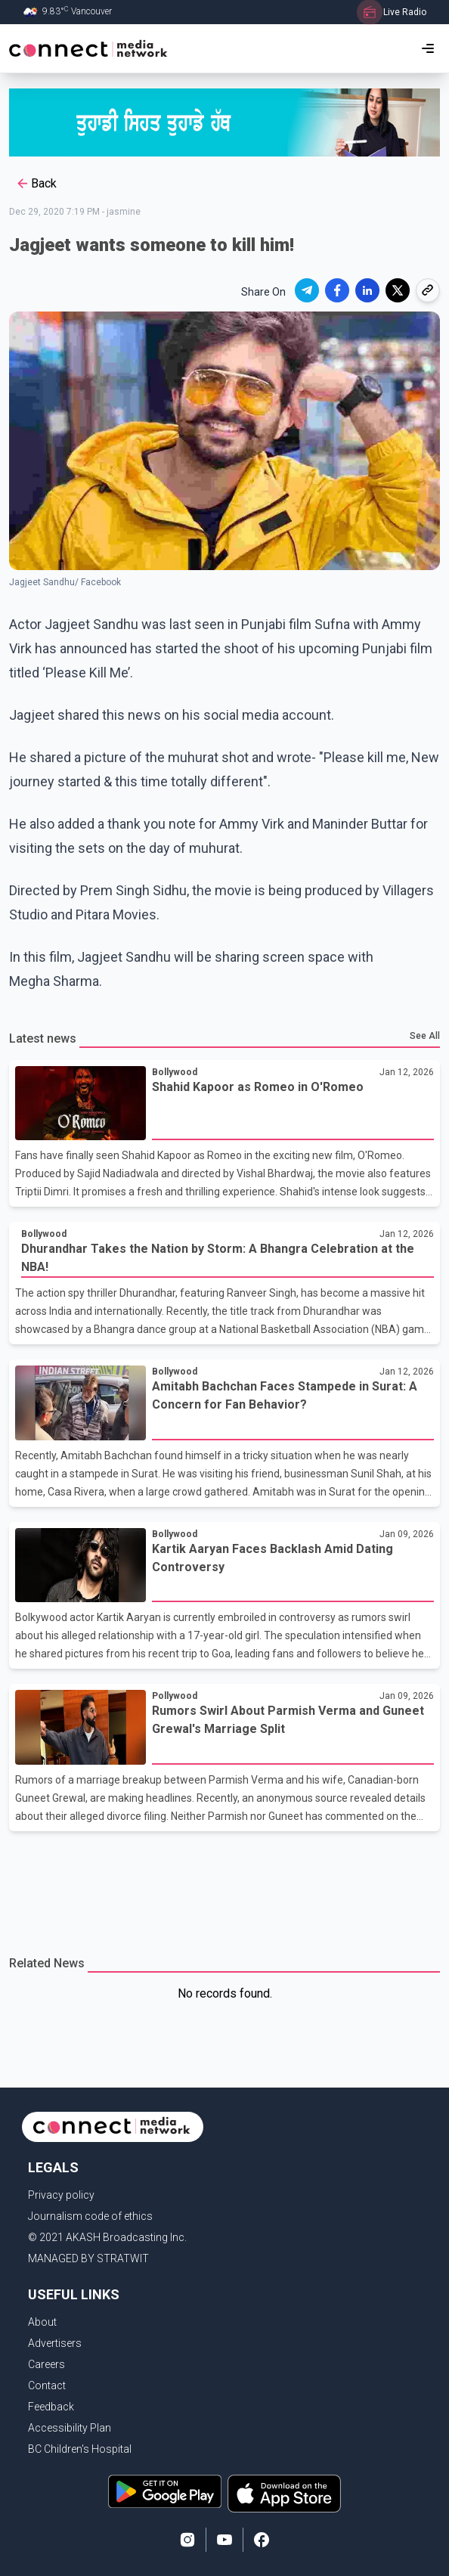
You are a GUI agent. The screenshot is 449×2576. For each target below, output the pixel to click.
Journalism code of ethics (90, 2216)
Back (36, 183)
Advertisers (55, 2343)
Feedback (51, 2407)
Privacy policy (61, 2195)
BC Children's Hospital (80, 2449)
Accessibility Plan (69, 2428)
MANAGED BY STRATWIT (88, 2258)
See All (425, 1036)
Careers (46, 2364)
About (42, 2322)
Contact (47, 2385)
